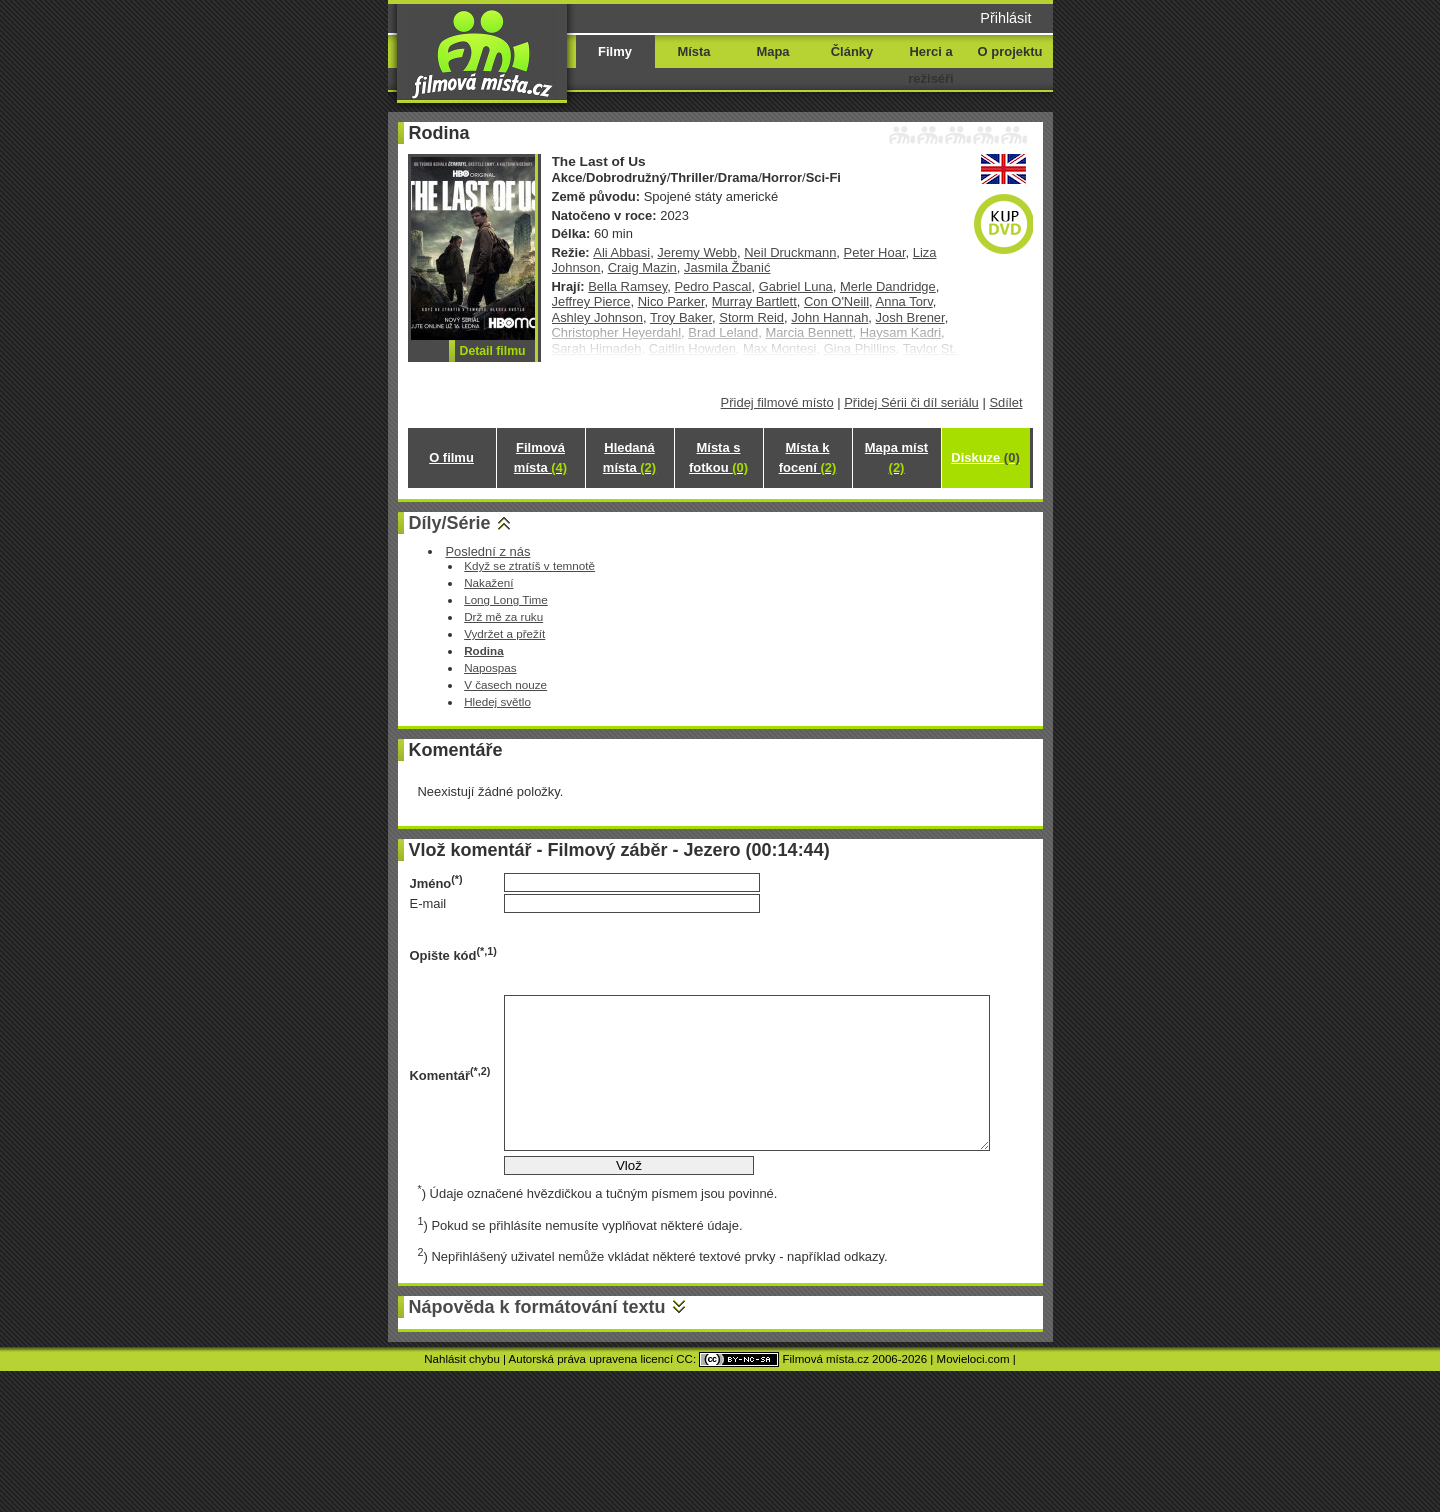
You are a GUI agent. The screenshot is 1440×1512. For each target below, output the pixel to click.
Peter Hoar (875, 252)
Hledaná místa (629, 457)
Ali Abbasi (621, 252)
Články (852, 51)
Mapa (772, 51)
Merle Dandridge (888, 286)
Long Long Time (506, 599)
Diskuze (985, 457)
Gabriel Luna (796, 286)
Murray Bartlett (754, 301)
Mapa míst (896, 457)
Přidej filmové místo (777, 402)
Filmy (615, 51)
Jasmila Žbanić (727, 267)
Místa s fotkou (718, 457)
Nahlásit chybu (462, 1359)
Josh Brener (910, 317)
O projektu (1010, 51)
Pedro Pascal (712, 286)
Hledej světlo (497, 701)
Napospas (490, 667)
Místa (693, 51)
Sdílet (1005, 402)
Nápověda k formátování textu (537, 1307)
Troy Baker (681, 317)
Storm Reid (751, 317)
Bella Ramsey (627, 286)
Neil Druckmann (790, 252)
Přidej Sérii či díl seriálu (911, 402)
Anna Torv (904, 301)
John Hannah (829, 317)
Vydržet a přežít (504, 633)
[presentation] (656, 954)
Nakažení (488, 582)
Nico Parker (671, 301)
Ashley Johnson (597, 317)
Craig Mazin (642, 267)
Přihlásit (1005, 18)
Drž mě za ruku (503, 616)
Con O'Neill (836, 301)
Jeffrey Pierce (591, 301)
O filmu (451, 457)
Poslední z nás (487, 551)
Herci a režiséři (930, 65)
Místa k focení (808, 457)
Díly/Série (450, 523)
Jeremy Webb (697, 252)
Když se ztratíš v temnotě (529, 565)
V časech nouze (505, 684)
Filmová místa (540, 457)
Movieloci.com (973, 1359)
